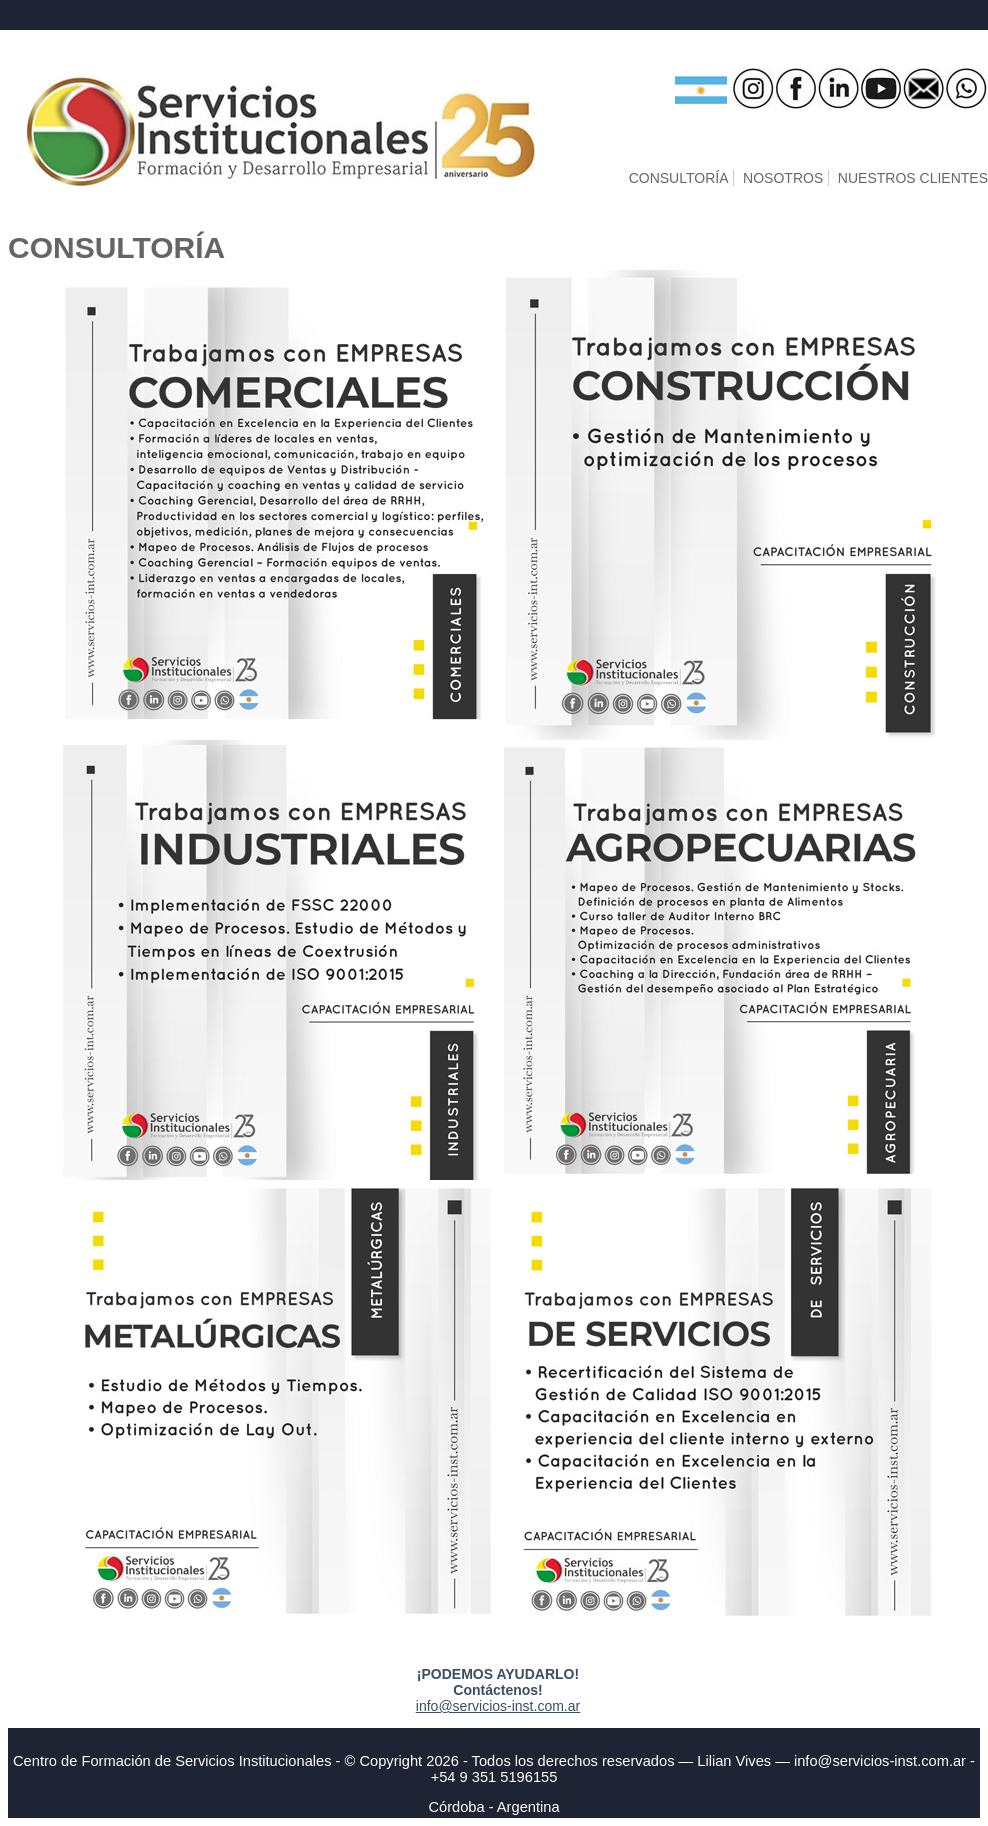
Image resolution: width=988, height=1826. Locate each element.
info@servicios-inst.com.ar (498, 1706)
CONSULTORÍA (679, 178)
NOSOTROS (783, 178)
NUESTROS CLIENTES (913, 178)
